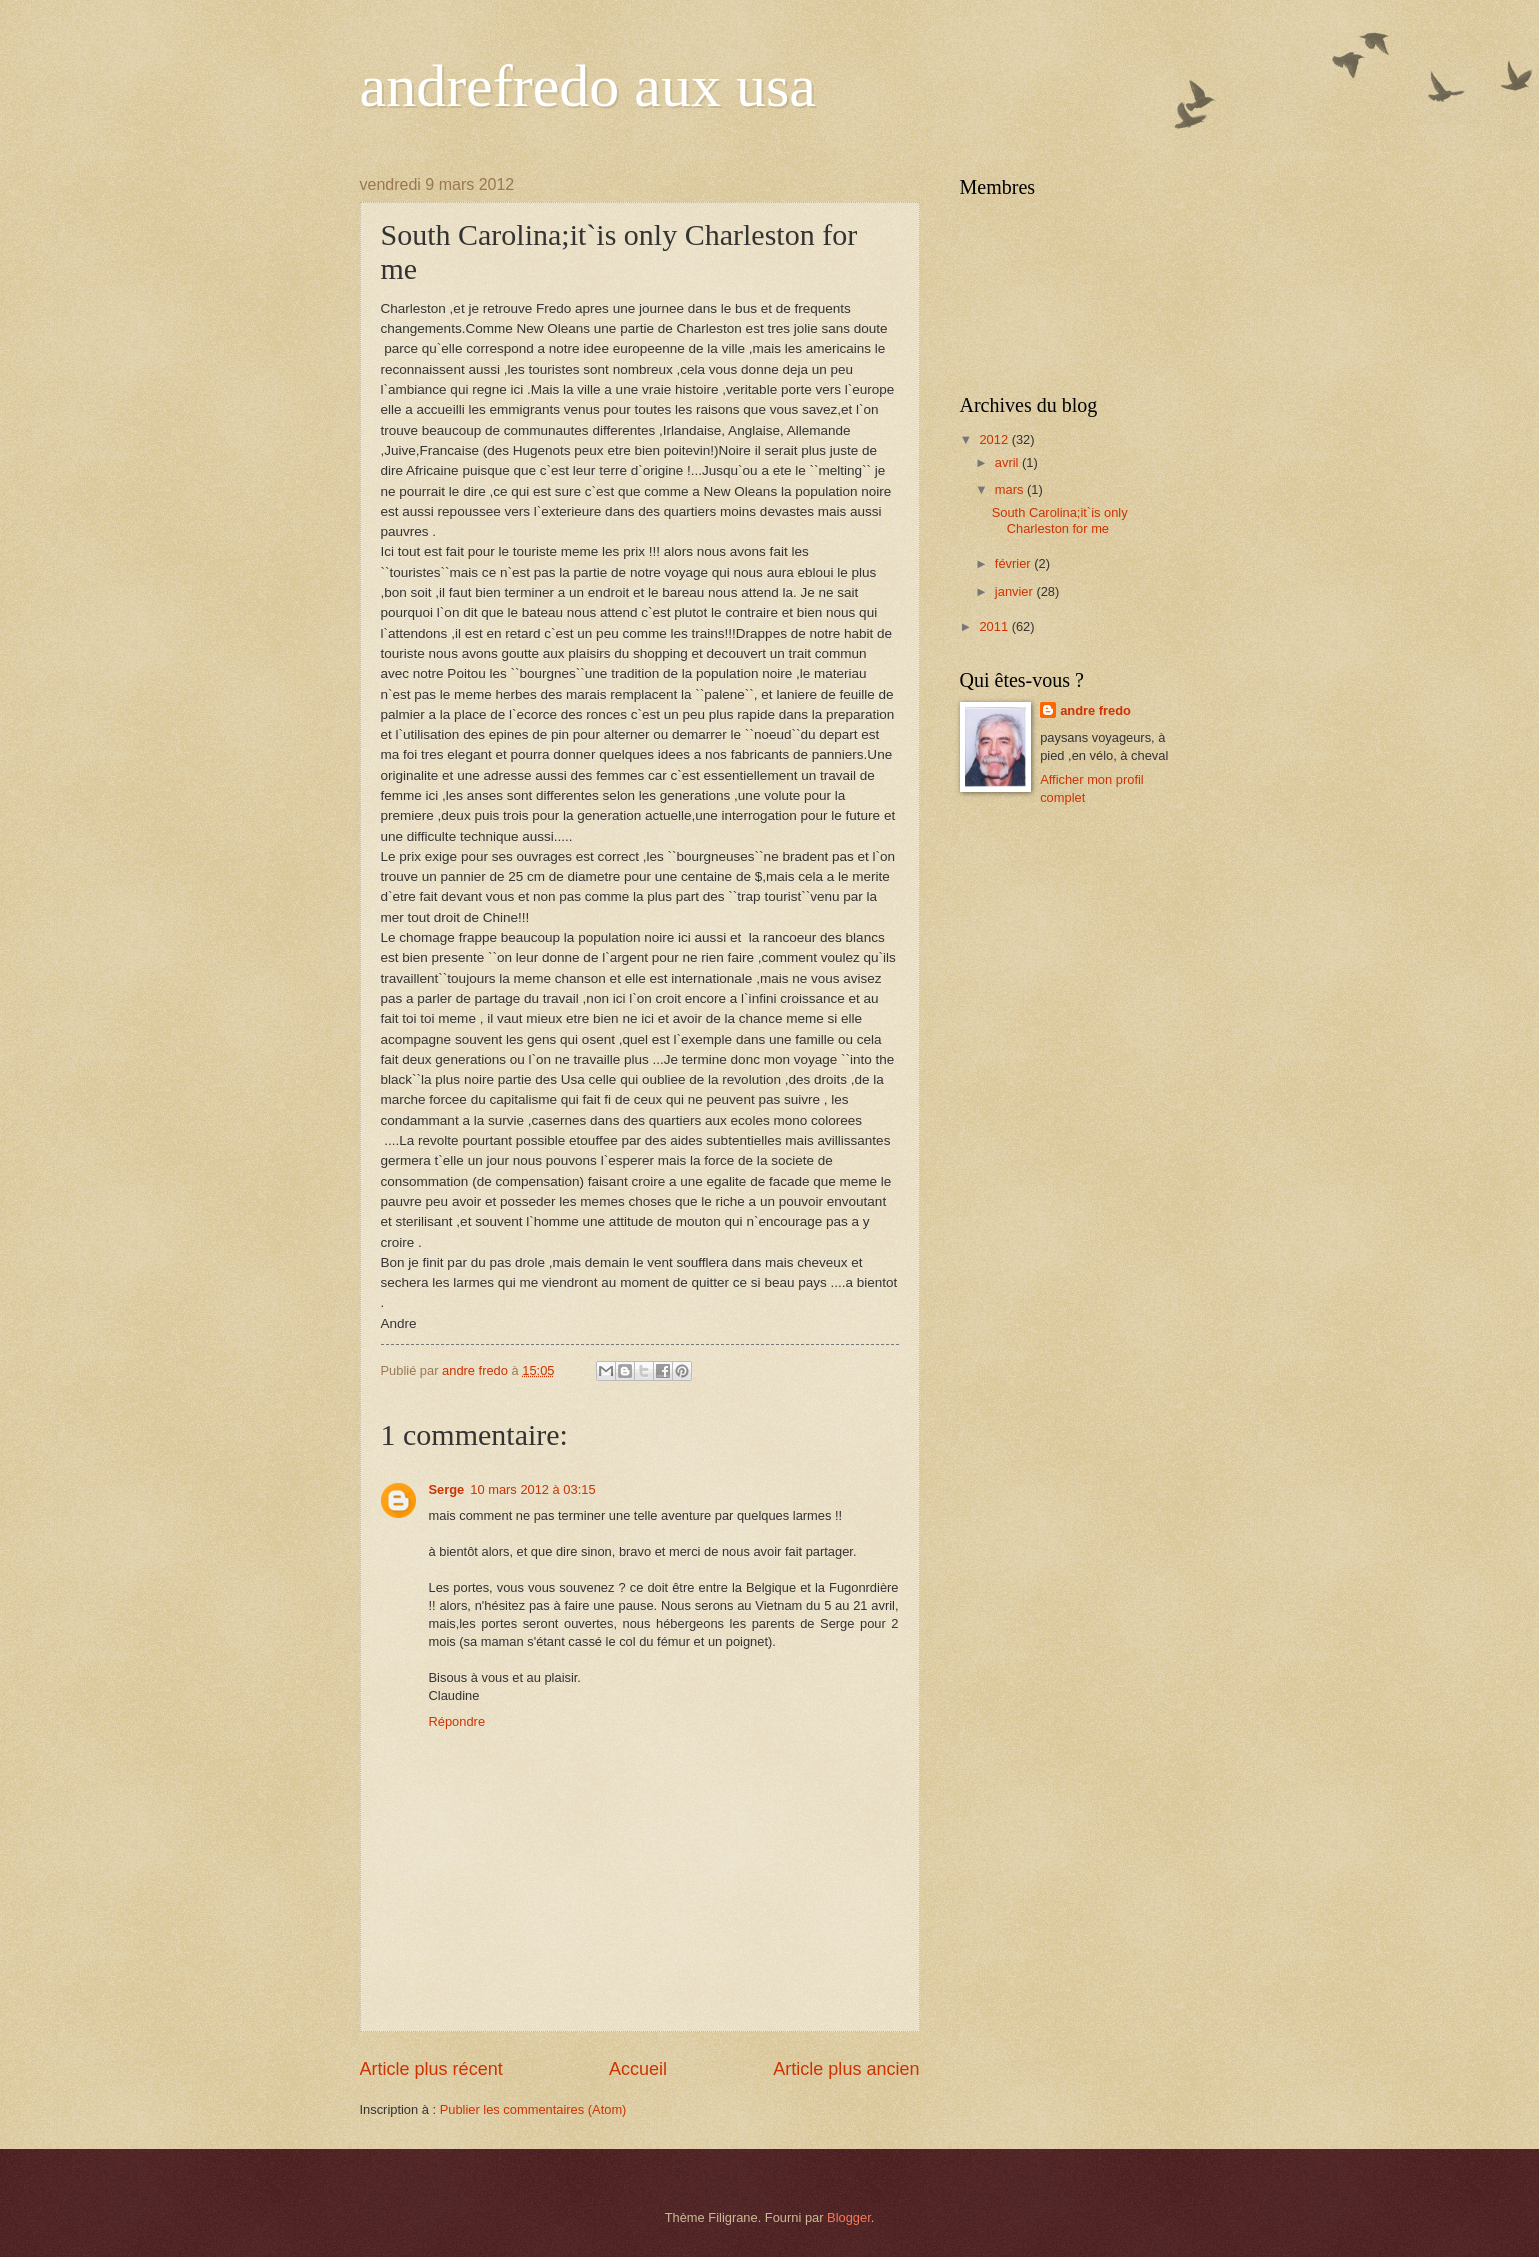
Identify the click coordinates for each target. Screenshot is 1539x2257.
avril (1008, 462)
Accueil (638, 2069)
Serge (447, 1489)
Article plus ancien (846, 2069)
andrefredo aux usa (588, 86)
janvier (1016, 591)
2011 (995, 626)
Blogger (849, 2217)
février (1014, 563)
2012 (995, 439)
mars (1011, 489)
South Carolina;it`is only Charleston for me (1060, 520)
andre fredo (1095, 710)
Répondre (457, 1721)
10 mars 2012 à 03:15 (532, 1489)
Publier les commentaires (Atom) (533, 2109)
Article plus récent (431, 2069)
